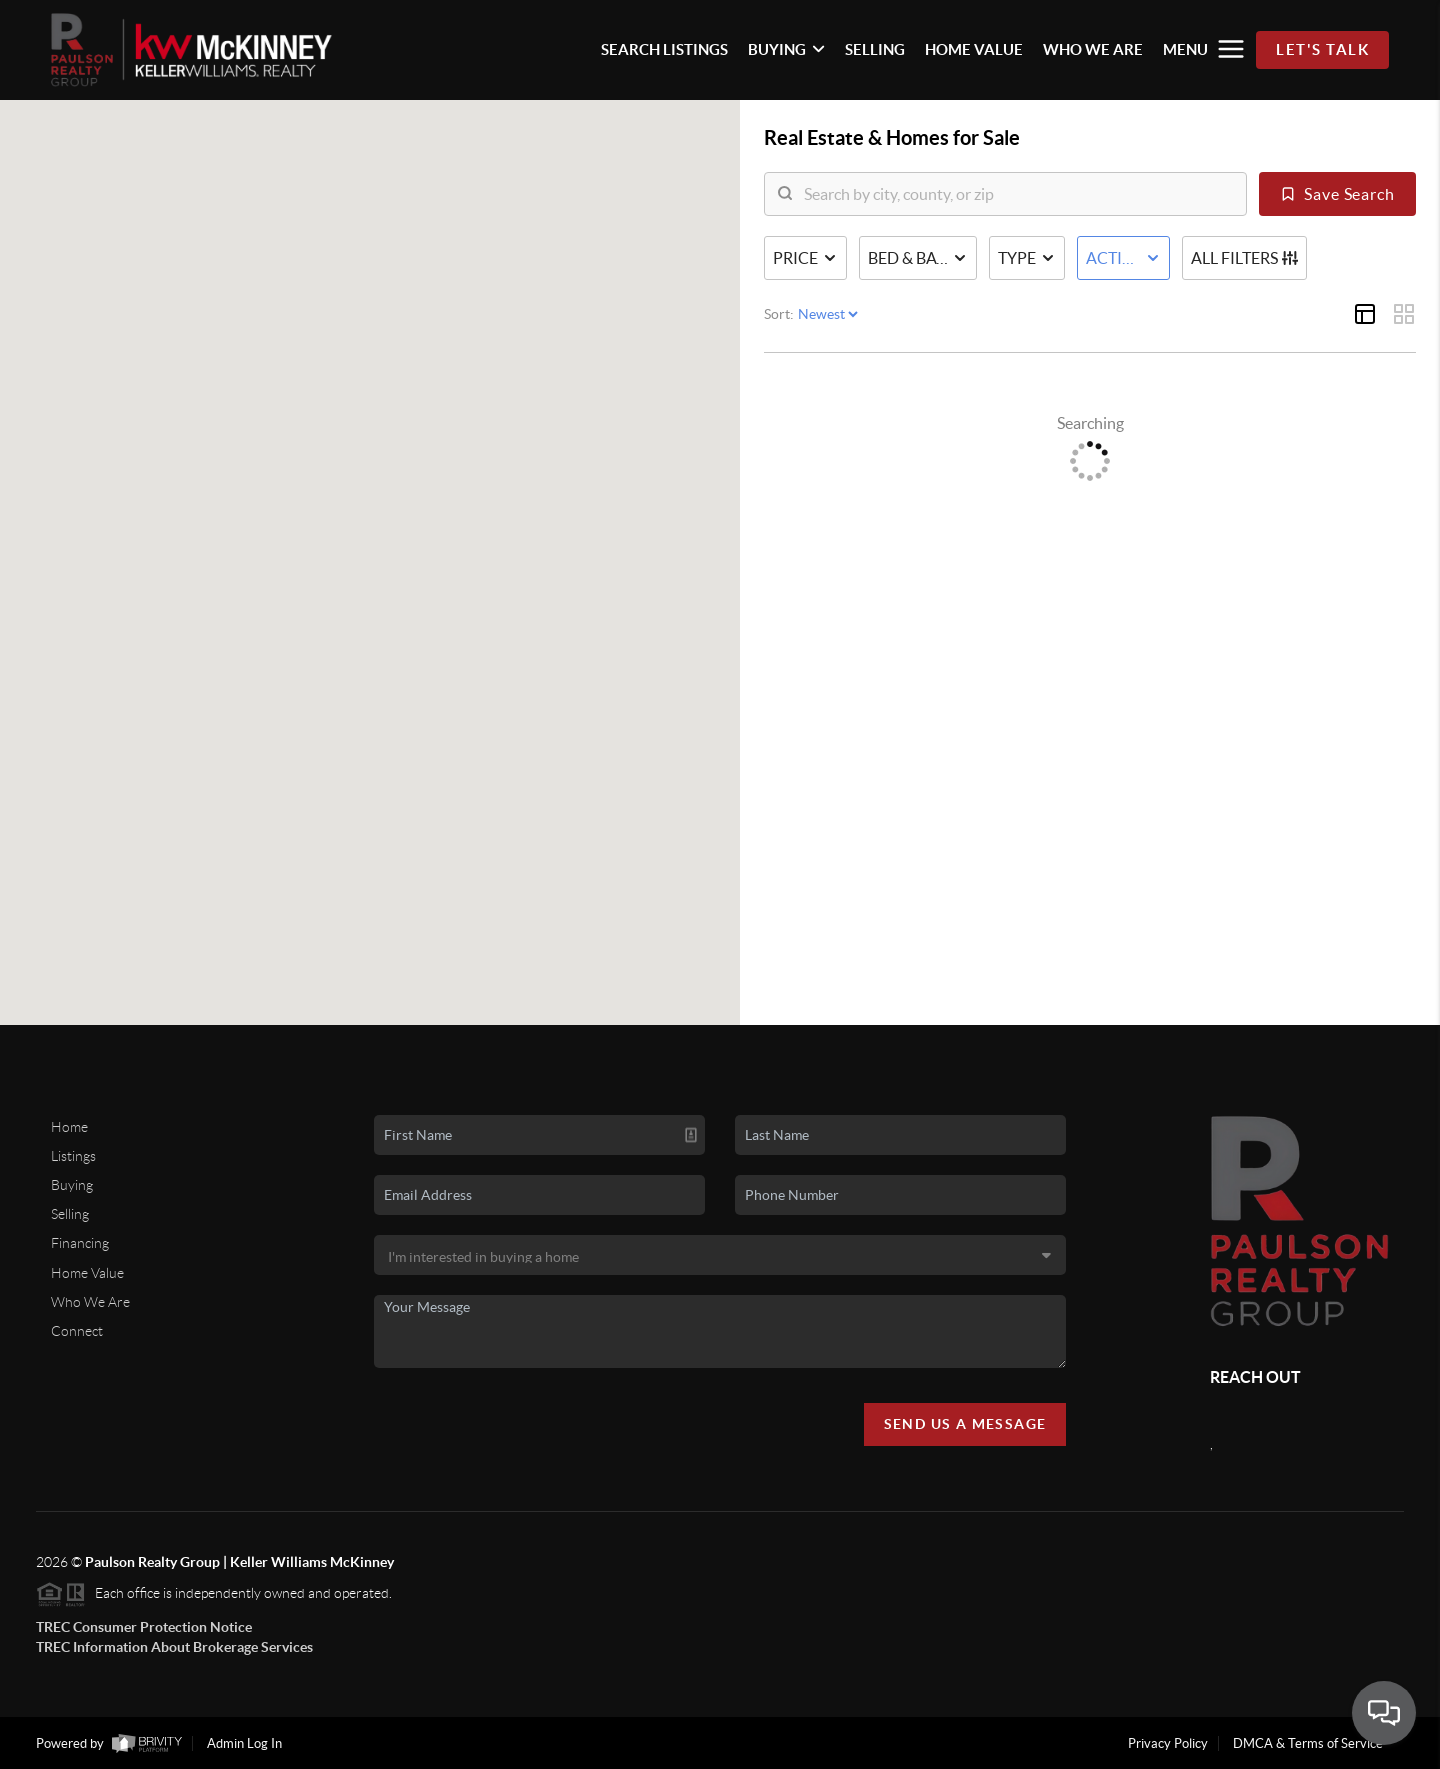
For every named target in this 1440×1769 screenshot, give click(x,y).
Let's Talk (1322, 49)
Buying (72, 1185)
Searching (1090, 423)
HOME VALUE (974, 49)
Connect (77, 1331)
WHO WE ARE (1093, 49)
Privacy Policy (1168, 1743)
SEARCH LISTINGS (664, 49)
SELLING (875, 49)
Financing (80, 1243)
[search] (1018, 194)
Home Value (87, 1273)
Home (69, 1127)
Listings (73, 1156)
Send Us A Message (965, 1424)
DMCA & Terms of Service (1308, 1743)
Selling (70, 1214)
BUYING (786, 49)
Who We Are (90, 1302)
